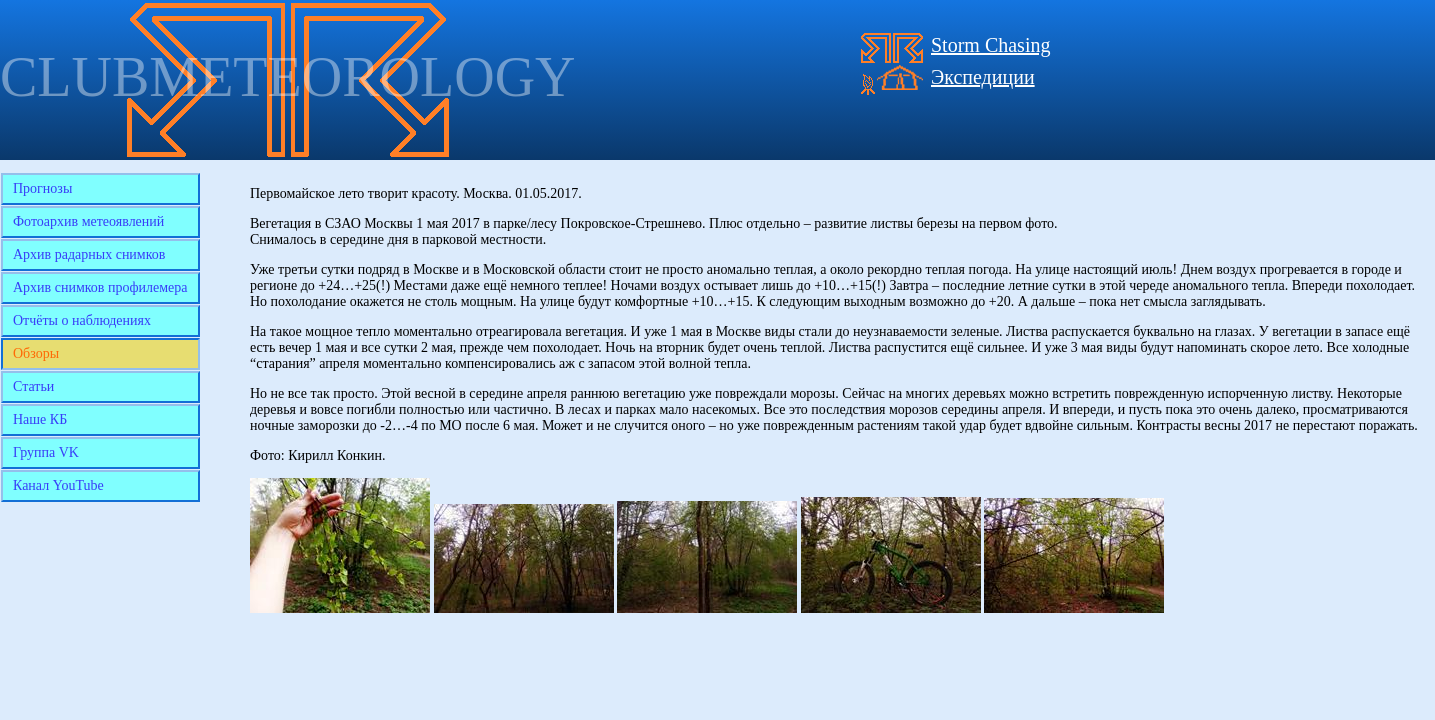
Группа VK (46, 452)
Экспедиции (983, 77)
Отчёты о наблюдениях (82, 320)
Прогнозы (42, 188)
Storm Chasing (990, 45)
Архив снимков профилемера (100, 287)
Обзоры (36, 353)
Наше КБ (40, 419)
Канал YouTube (58, 485)
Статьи (33, 386)
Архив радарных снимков (89, 254)
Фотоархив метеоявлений (88, 221)
